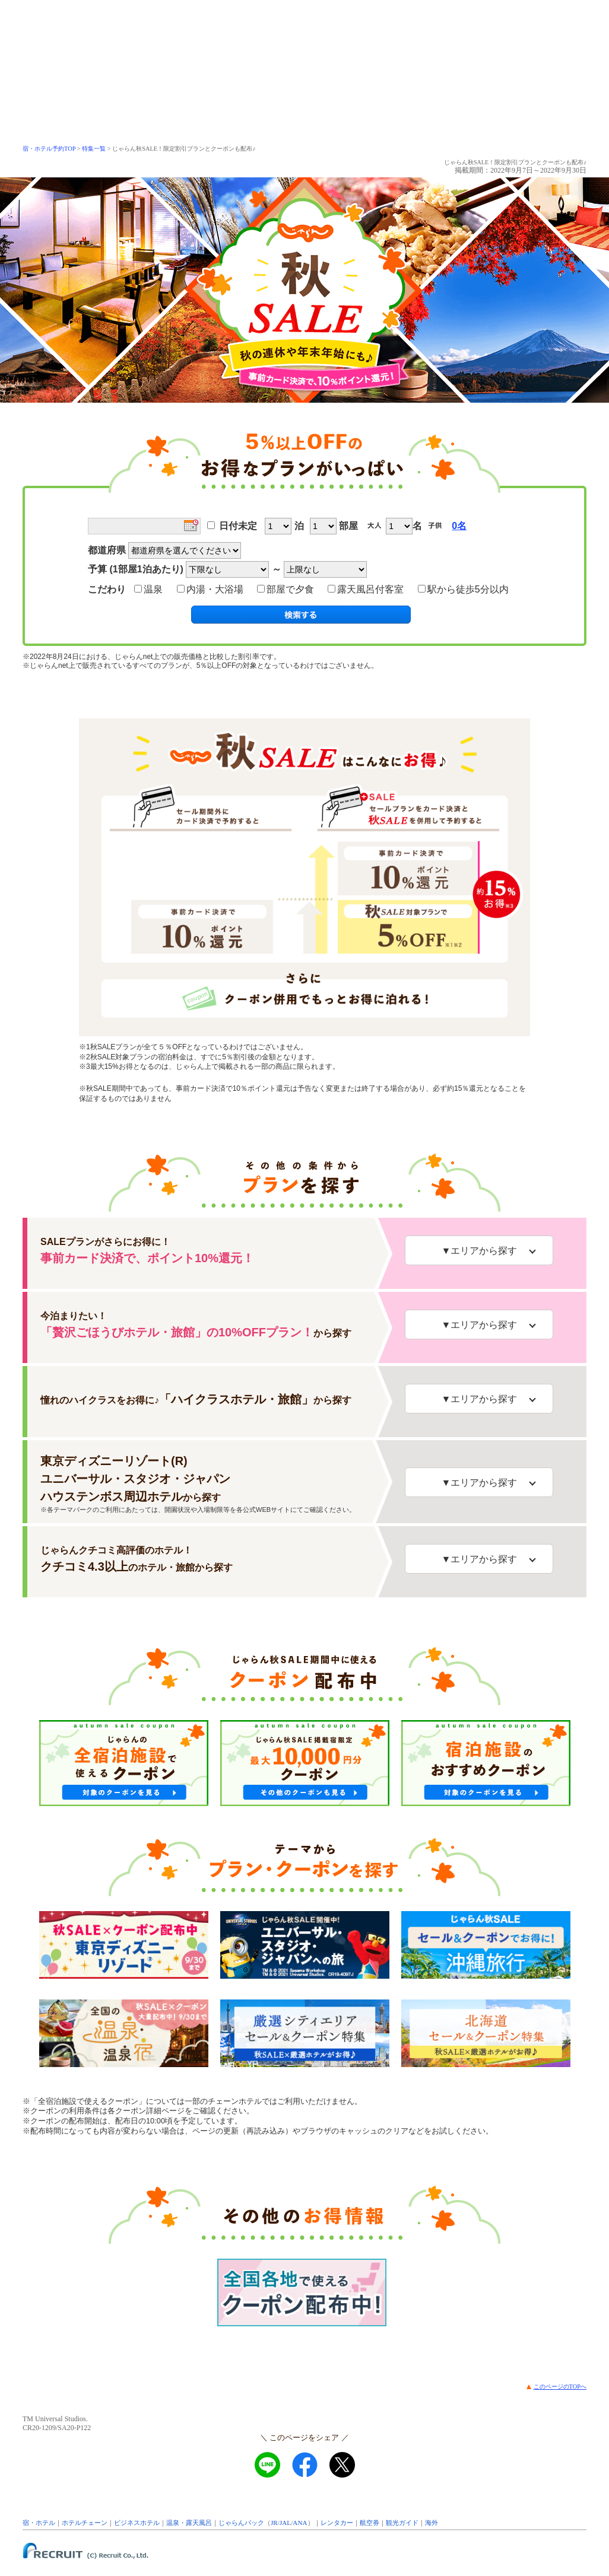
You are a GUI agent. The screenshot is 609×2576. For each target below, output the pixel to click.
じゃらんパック (241, 2522)
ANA (300, 2522)
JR (274, 2522)
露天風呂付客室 (368, 589)
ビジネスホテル (137, 2522)
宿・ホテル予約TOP (49, 148)
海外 (431, 2522)
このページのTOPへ (560, 2386)
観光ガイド (402, 2522)
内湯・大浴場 (213, 589)
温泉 (151, 589)
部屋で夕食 (288, 589)
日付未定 (238, 526)
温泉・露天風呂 (189, 2522)
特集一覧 (94, 148)
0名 (459, 526)
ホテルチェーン (84, 2522)
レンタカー (337, 2522)
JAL (285, 2522)
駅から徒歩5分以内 (463, 589)
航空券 (369, 2522)
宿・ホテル (39, 2522)
